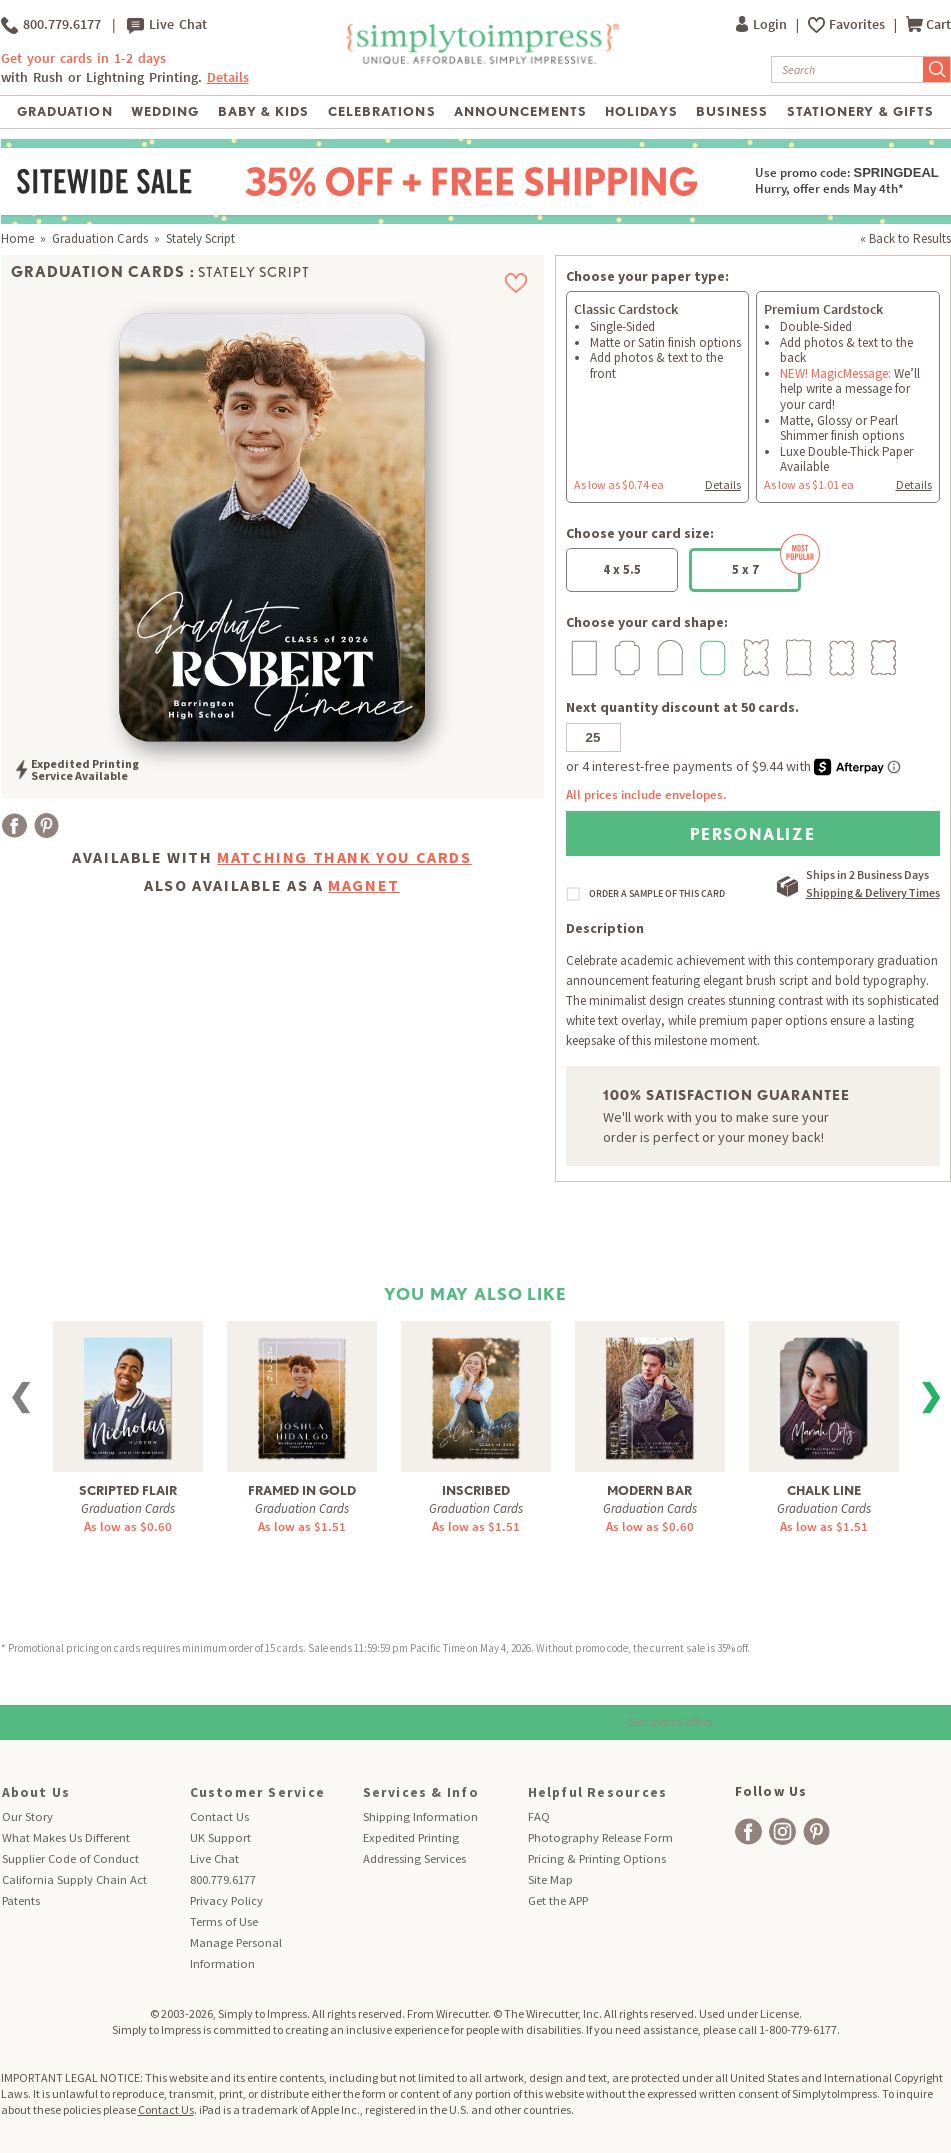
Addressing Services (414, 1858)
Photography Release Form (600, 1837)
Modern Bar (649, 1490)
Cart (928, 24)
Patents (21, 1900)
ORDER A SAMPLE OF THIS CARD (657, 894)
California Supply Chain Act (74, 1879)
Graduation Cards (100, 238)
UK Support (220, 1837)
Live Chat (167, 25)
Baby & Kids (263, 111)
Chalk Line (824, 1490)
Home (17, 238)
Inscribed (476, 1490)
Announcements (520, 111)
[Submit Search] (937, 69)
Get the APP (558, 1900)
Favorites (858, 24)
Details (228, 77)
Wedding (165, 111)
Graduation (64, 111)
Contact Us (219, 1816)
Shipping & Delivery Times (873, 892)
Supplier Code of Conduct (70, 1858)
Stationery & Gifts (860, 111)
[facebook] (748, 1831)
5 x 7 (767, 563)
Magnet (364, 885)
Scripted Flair (128, 1490)
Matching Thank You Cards (344, 857)
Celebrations (381, 111)
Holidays (641, 111)
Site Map (550, 1879)
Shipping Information (420, 1816)
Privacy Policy (226, 1900)
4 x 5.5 (622, 569)
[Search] (847, 69)
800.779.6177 (51, 25)
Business (732, 111)
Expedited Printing (411, 1837)
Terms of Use (224, 1921)
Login (763, 24)
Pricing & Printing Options (597, 1858)
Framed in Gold (302, 1490)
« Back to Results (905, 238)
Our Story (27, 1816)
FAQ (539, 1816)
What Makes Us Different (66, 1837)
